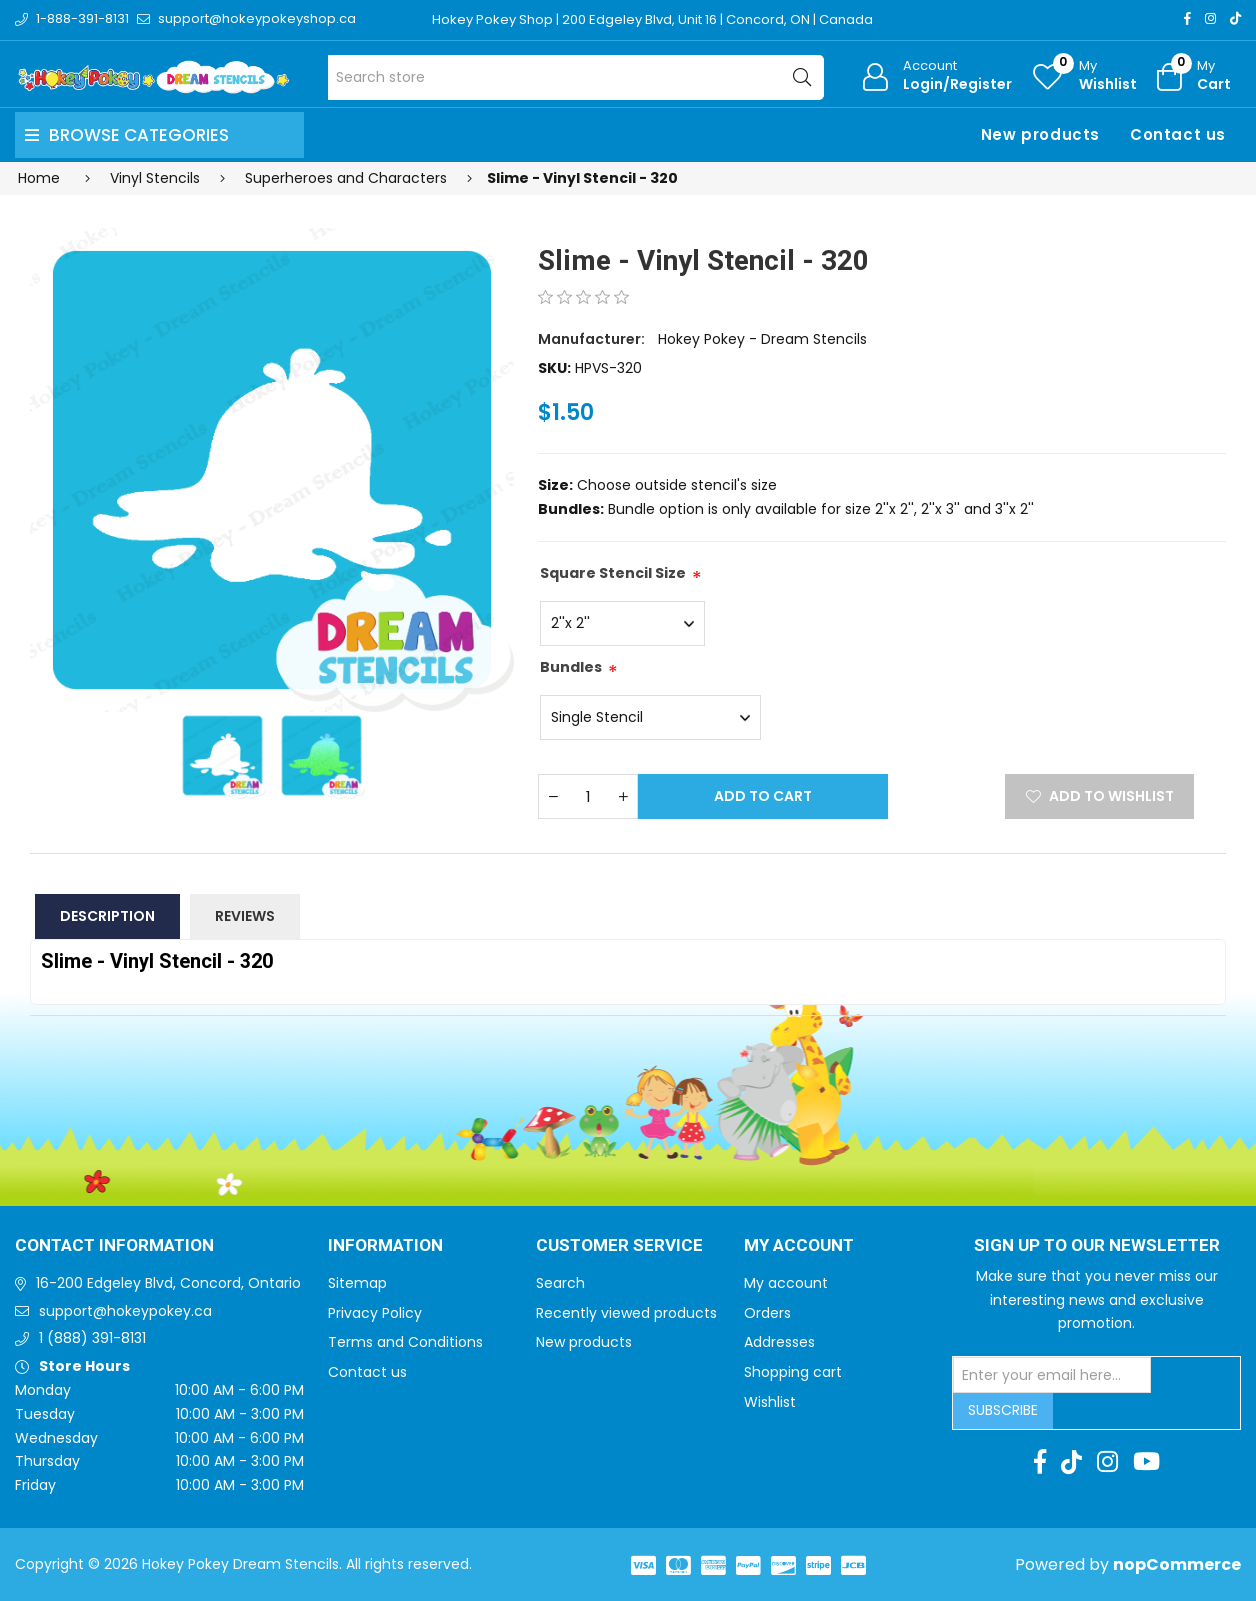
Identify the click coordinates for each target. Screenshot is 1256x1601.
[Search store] (576, 77)
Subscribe (1003, 1410)
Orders (767, 1313)
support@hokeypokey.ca (125, 1311)
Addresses (779, 1342)
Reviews (245, 916)
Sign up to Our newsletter (1097, 1246)
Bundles (571, 667)
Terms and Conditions (405, 1342)
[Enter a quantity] (588, 796)
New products (1040, 134)
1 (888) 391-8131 (92, 1338)
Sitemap (357, 1283)
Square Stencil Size (613, 573)
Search (560, 1283)
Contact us (1178, 134)
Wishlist (770, 1402)
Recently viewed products (626, 1313)
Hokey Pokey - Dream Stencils (762, 339)
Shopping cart (793, 1372)
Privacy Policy (375, 1313)
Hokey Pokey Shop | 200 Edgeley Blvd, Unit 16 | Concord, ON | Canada (652, 19)
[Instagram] (1210, 18)
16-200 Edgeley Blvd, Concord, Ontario (168, 1283)
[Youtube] (1146, 1462)
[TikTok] (1235, 18)
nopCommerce (1177, 1564)
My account (786, 1283)
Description (107, 916)
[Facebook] (1187, 18)
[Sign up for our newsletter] (1052, 1375)
